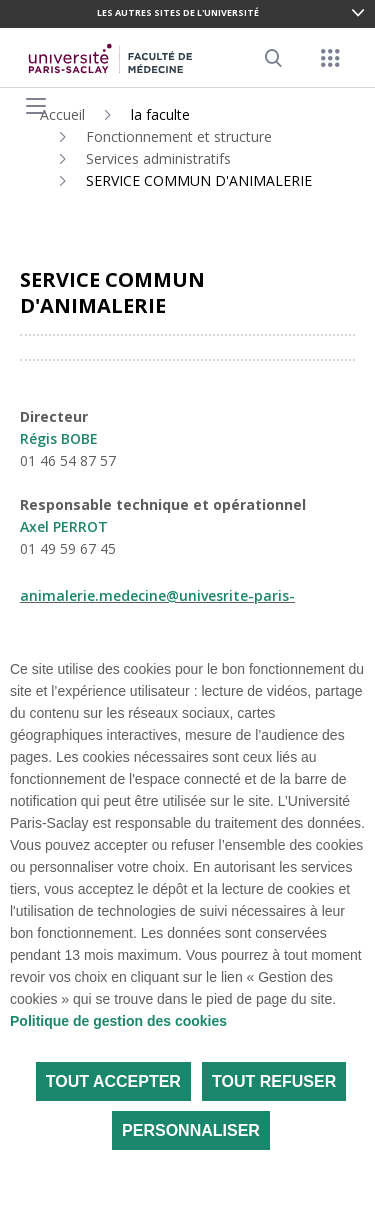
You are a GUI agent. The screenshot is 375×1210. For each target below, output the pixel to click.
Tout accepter (113, 1081)
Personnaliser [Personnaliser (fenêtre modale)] (191, 1130)
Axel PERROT (64, 526)
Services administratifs (158, 158)
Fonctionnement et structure (179, 136)
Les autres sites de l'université (178, 12)
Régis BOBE (59, 438)
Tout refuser (274, 1081)
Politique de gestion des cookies (118, 1021)
